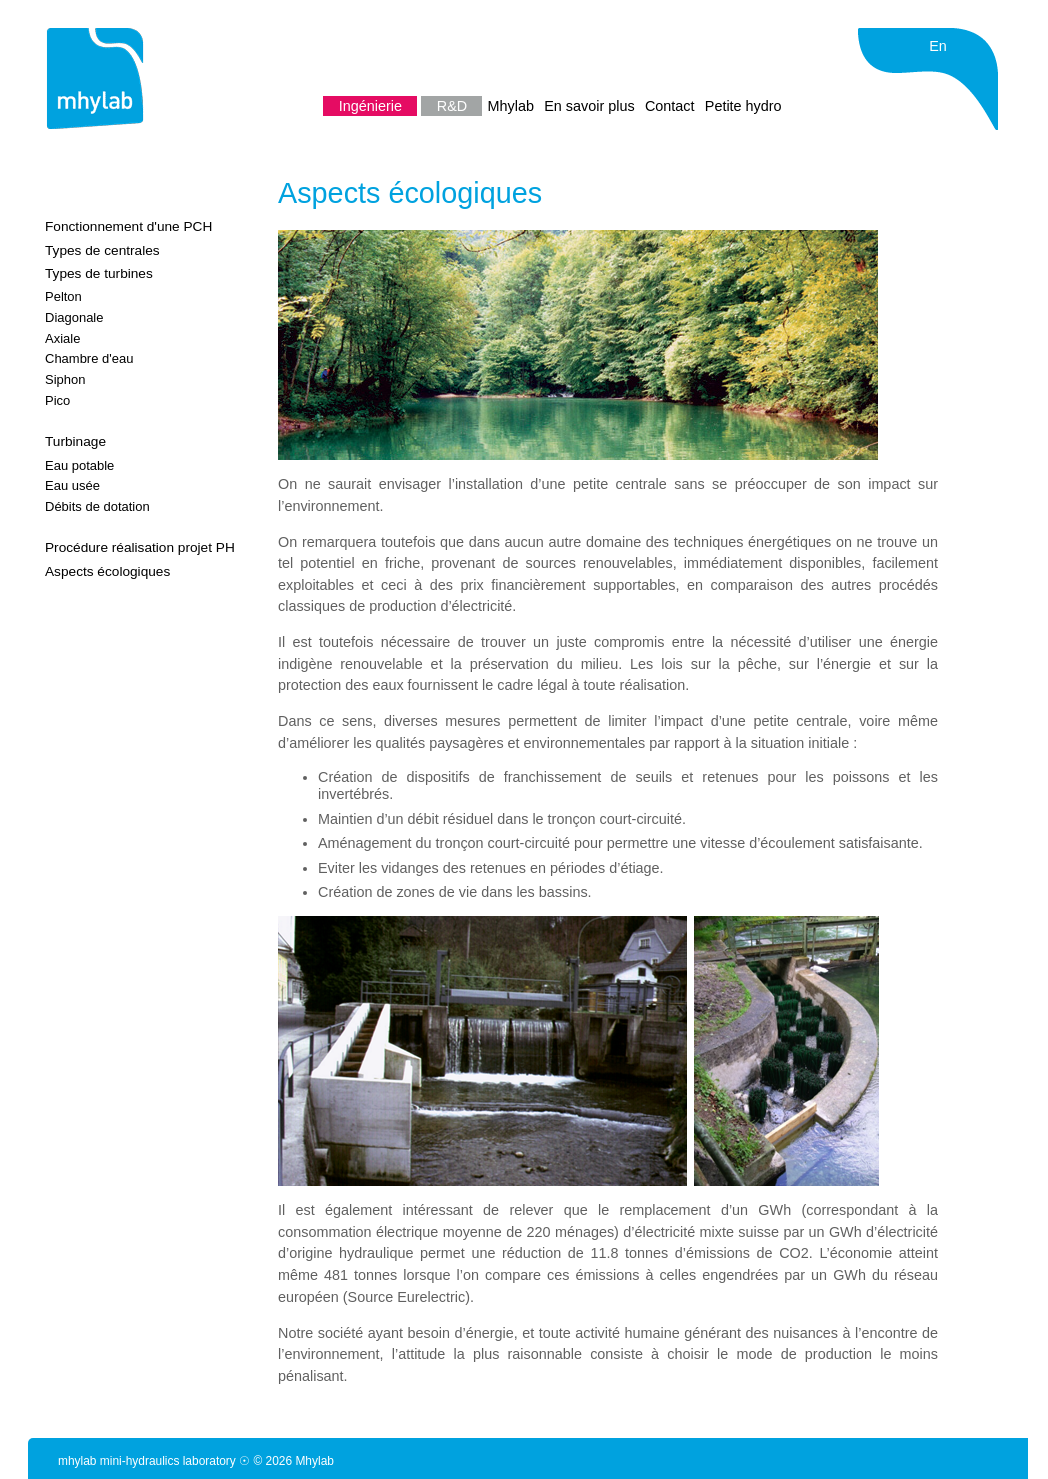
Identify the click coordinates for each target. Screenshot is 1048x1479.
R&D (454, 106)
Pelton (63, 296)
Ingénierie (372, 106)
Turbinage (75, 441)
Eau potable (79, 465)
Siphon (65, 379)
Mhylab (513, 106)
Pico (57, 400)
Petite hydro (743, 106)
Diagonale (74, 317)
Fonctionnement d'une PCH (128, 226)
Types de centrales (102, 250)
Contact (672, 106)
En (938, 46)
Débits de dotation (97, 506)
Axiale (62, 338)
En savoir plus (591, 106)
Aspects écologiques (107, 571)
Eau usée (72, 485)
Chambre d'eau (89, 358)
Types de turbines (99, 273)
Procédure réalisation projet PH (140, 547)
